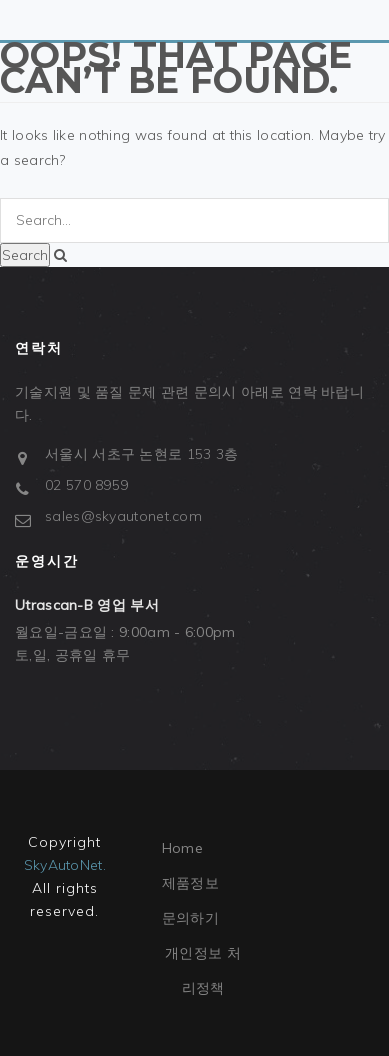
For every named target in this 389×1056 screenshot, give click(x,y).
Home (182, 848)
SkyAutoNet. (65, 865)
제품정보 (190, 883)
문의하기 (190, 918)
